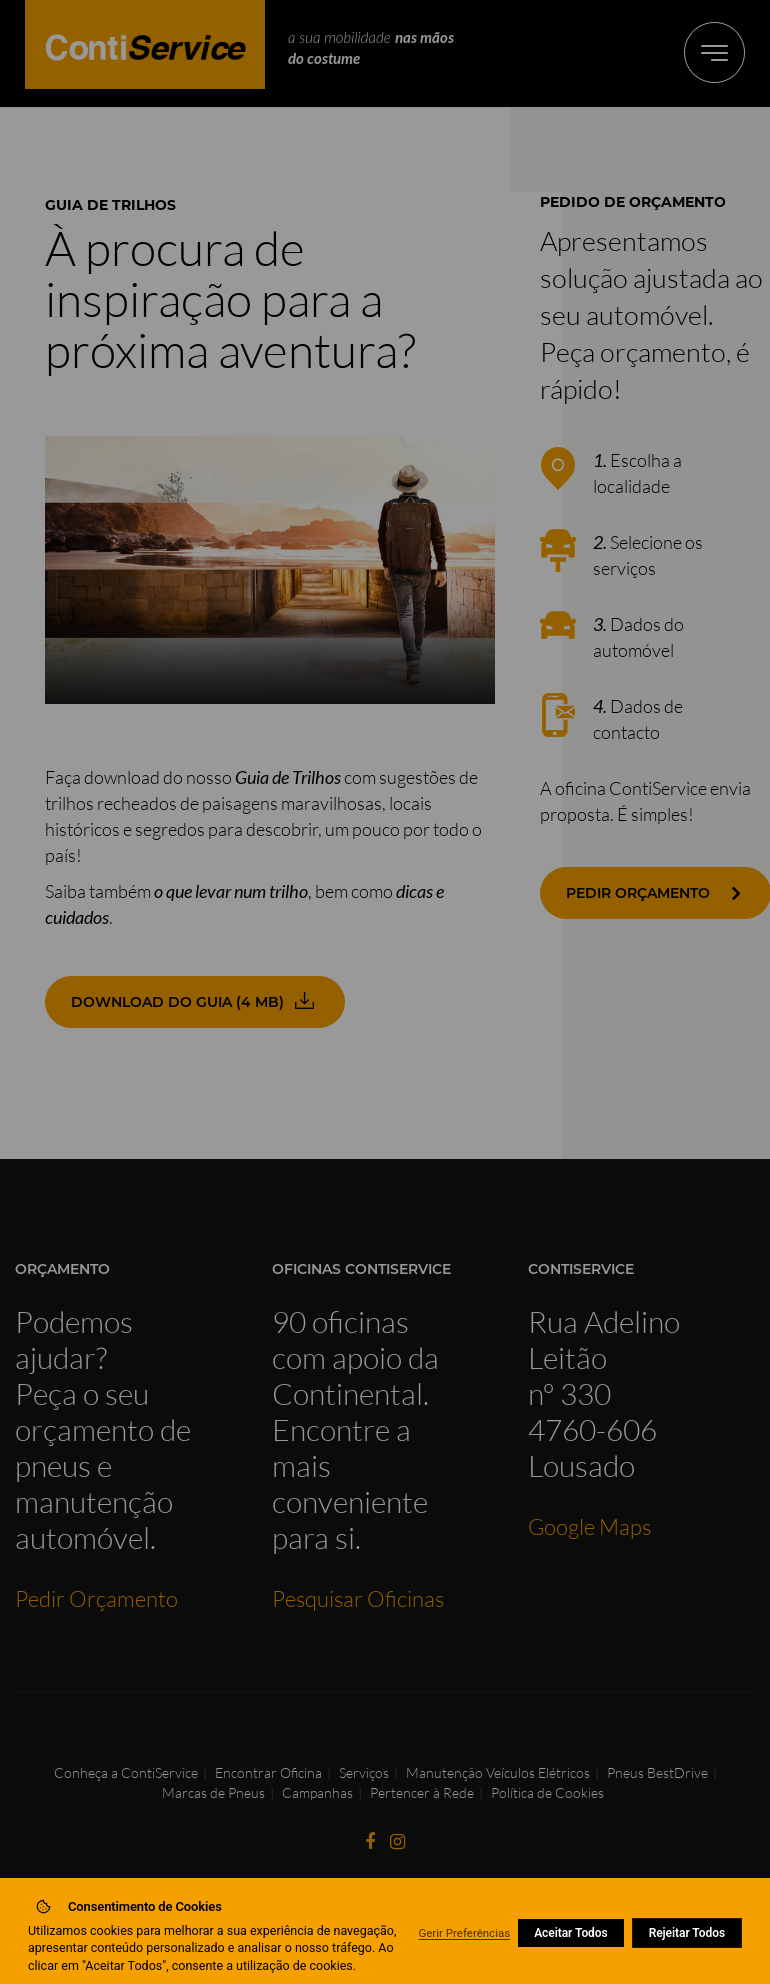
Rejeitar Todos (687, 1933)
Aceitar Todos (571, 1933)
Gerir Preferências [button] (464, 1933)
